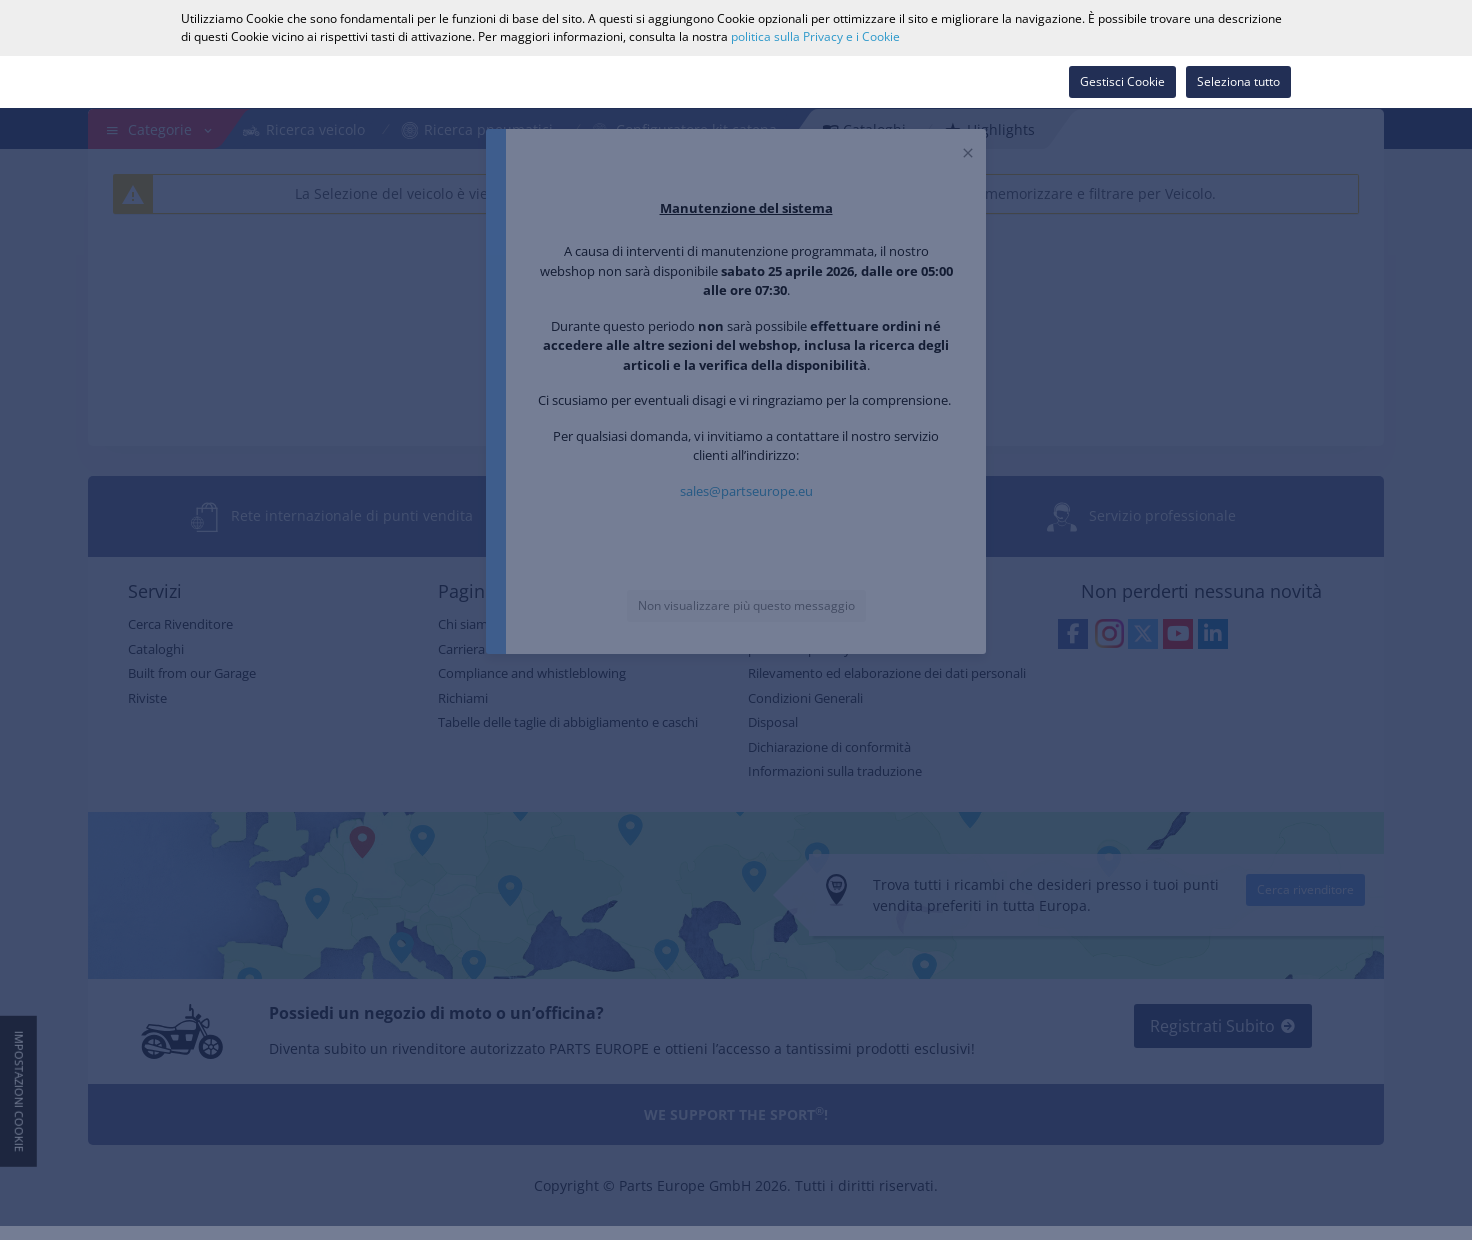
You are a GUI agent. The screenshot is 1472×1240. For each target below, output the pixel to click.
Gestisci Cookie (1122, 81)
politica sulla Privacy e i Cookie (815, 36)
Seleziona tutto (1238, 81)
